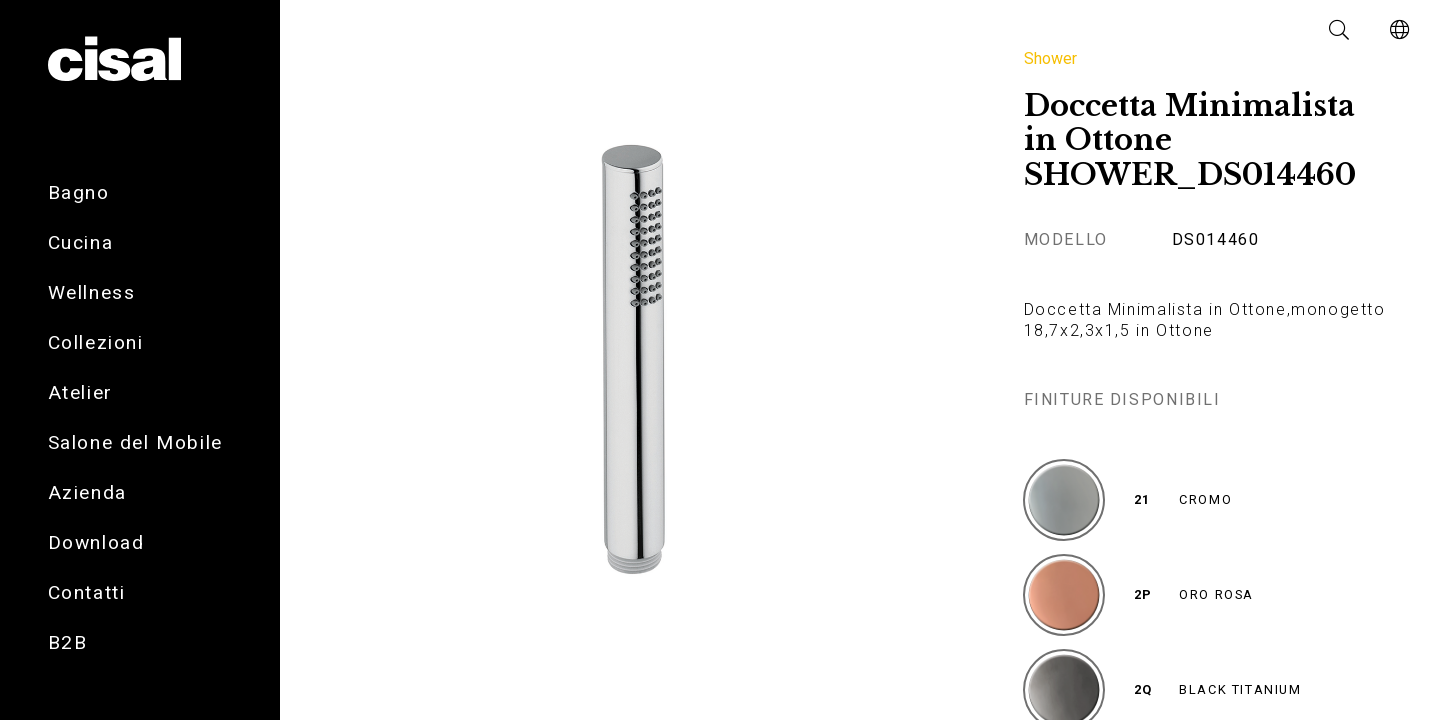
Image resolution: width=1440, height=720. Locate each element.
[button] (1340, 30)
